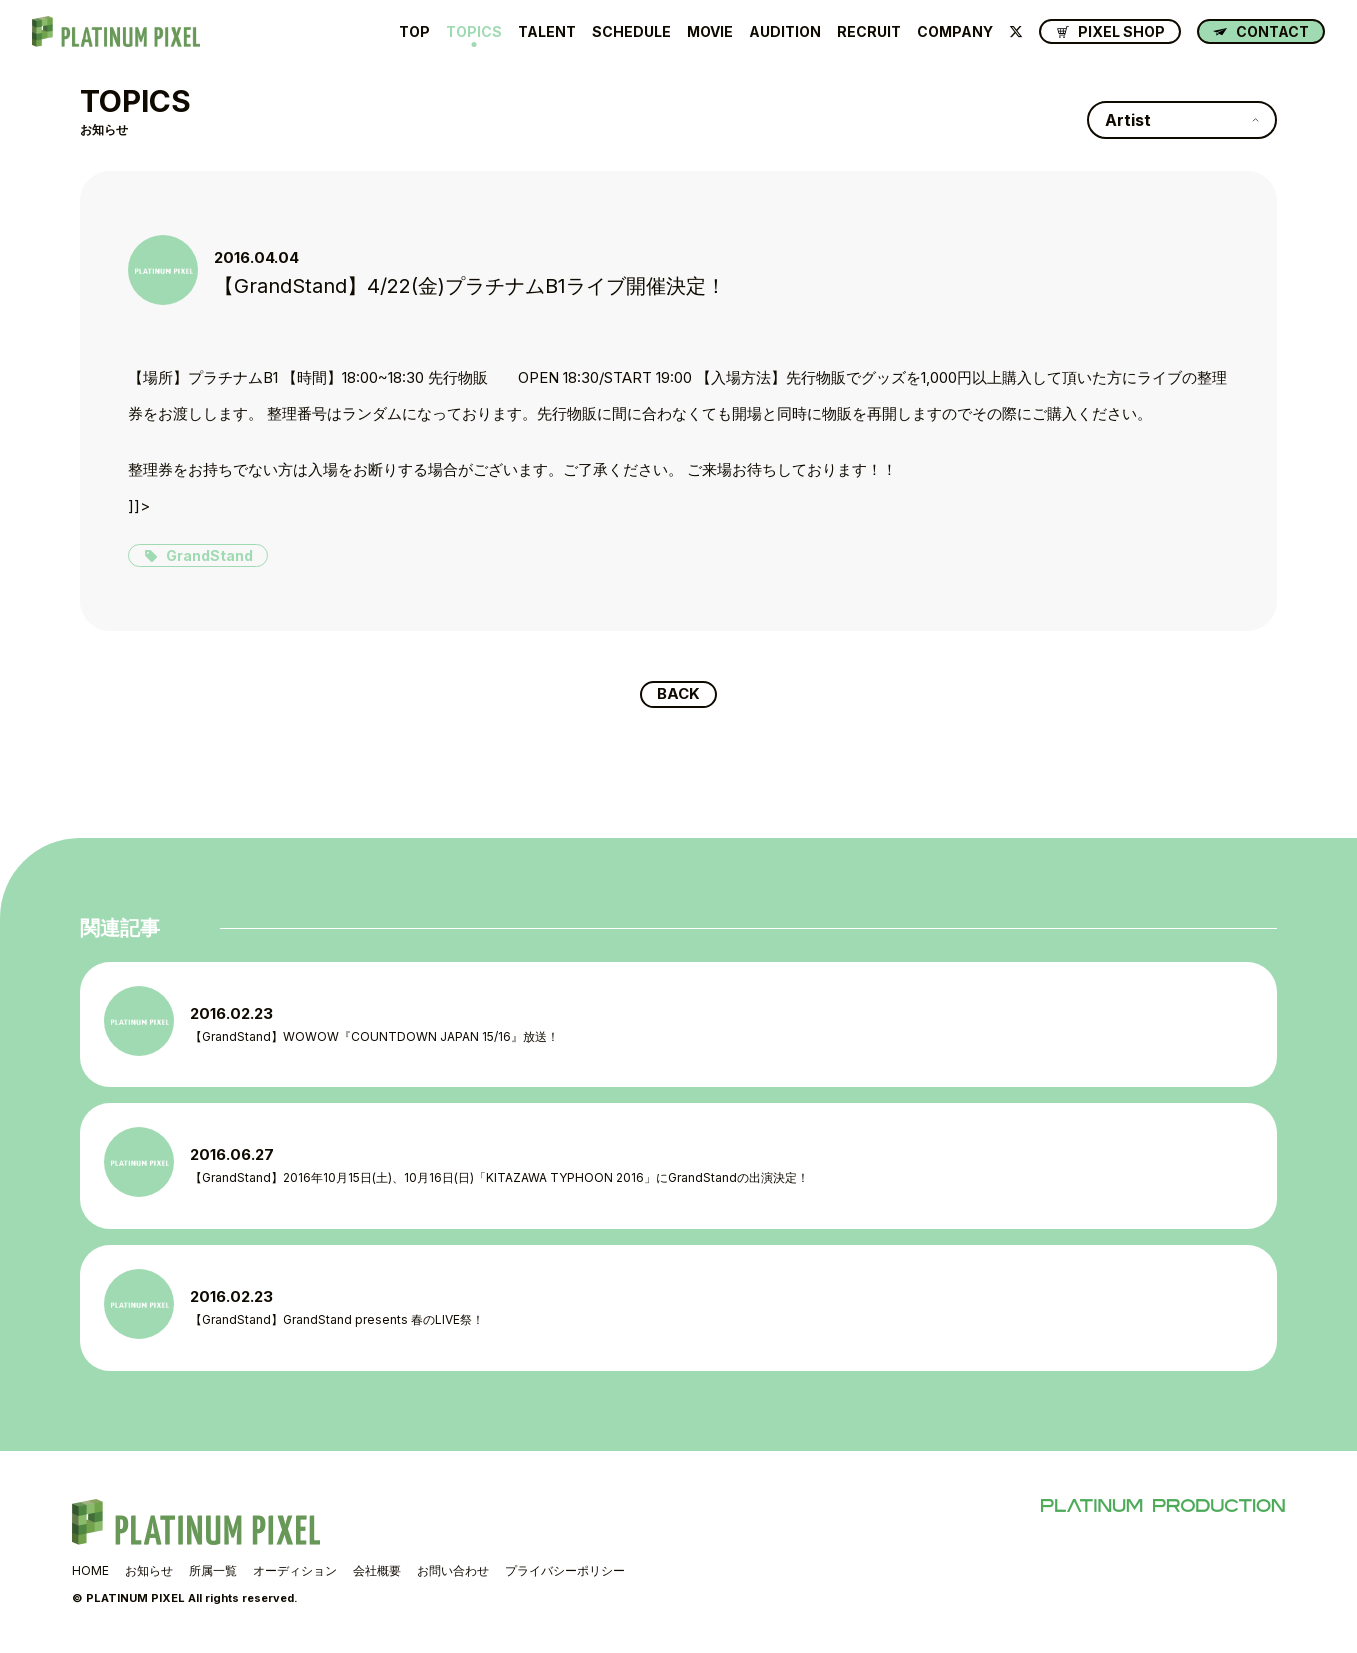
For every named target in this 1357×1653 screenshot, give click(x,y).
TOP (414, 32)
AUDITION (785, 32)
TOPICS (474, 32)
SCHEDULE (631, 32)
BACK (678, 695)
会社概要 (377, 1571)
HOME (90, 1571)
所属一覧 (213, 1571)
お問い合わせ (453, 1571)
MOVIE (710, 32)
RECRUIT (869, 32)
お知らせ (149, 1571)
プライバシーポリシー (565, 1571)
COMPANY (955, 32)
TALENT (547, 32)
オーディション (295, 1571)
